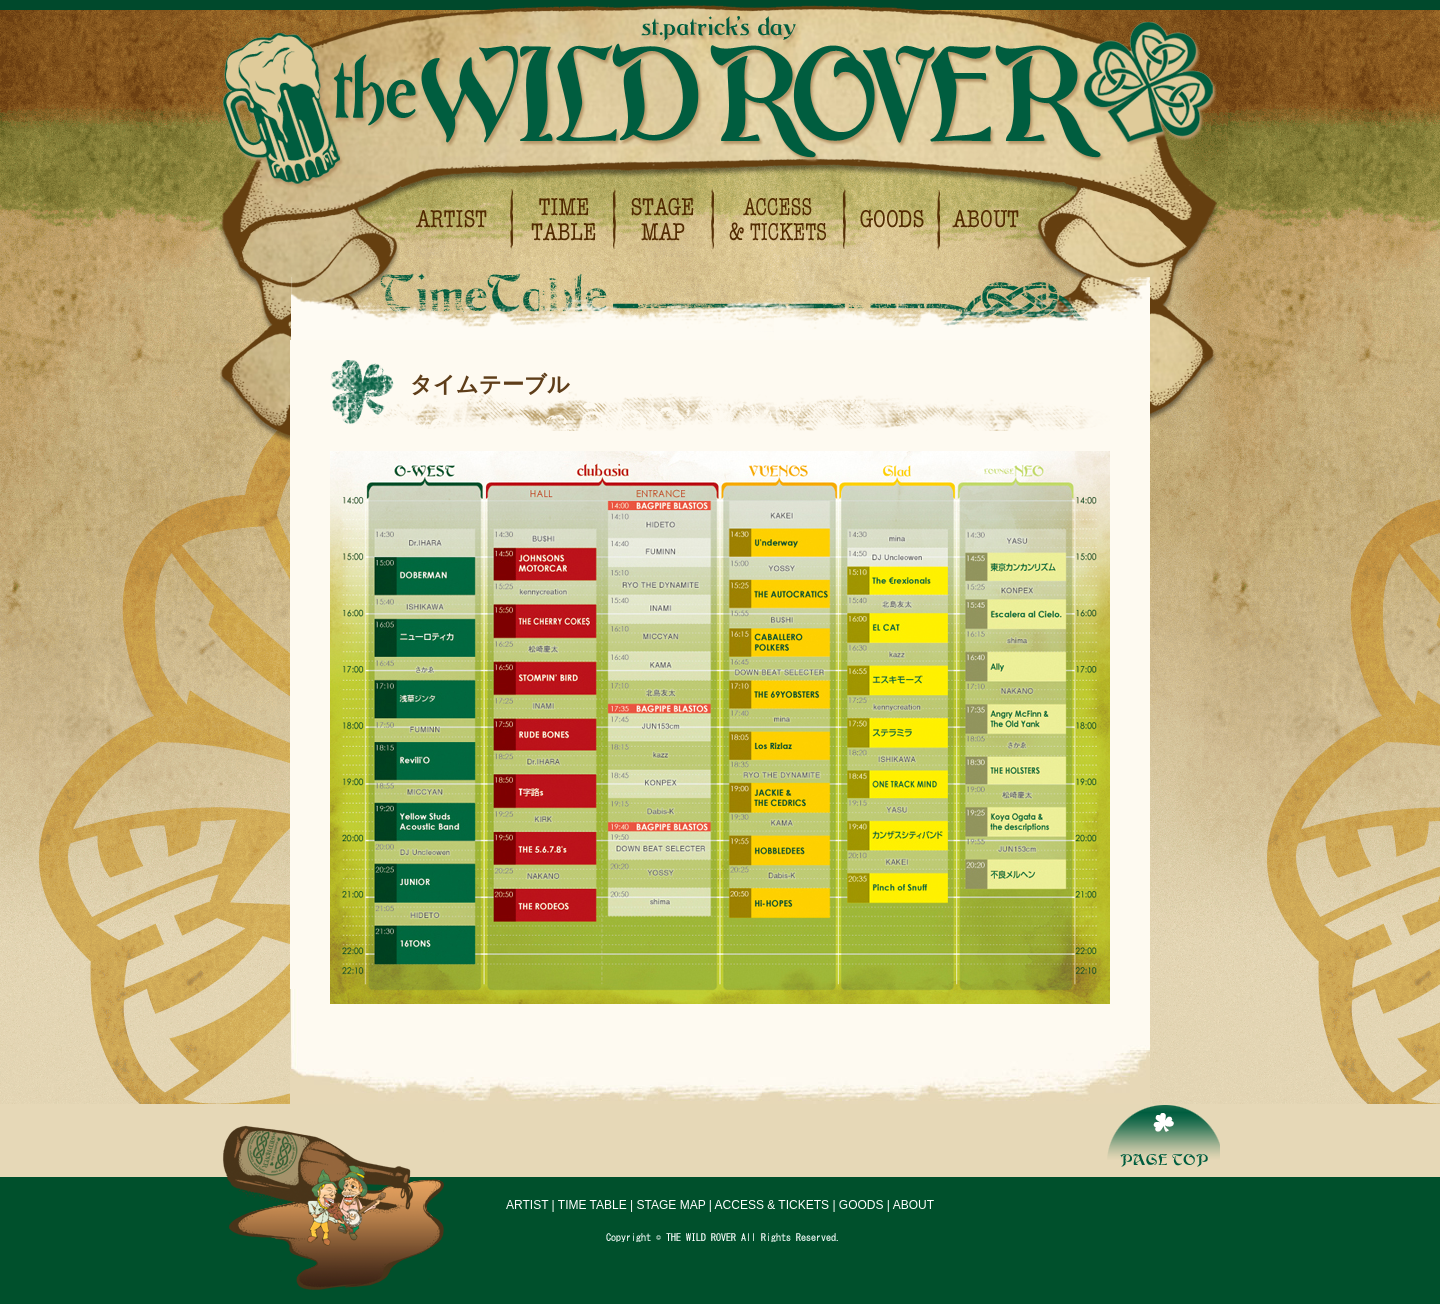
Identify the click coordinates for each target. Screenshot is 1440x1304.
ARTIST (527, 1205)
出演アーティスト (461, 219)
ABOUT (913, 1205)
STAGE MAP (671, 1205)
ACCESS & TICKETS (772, 1205)
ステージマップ (665, 219)
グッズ (893, 219)
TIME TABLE (592, 1205)
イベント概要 (980, 219)
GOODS (861, 1205)
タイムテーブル (564, 219)
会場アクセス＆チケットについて (780, 219)
